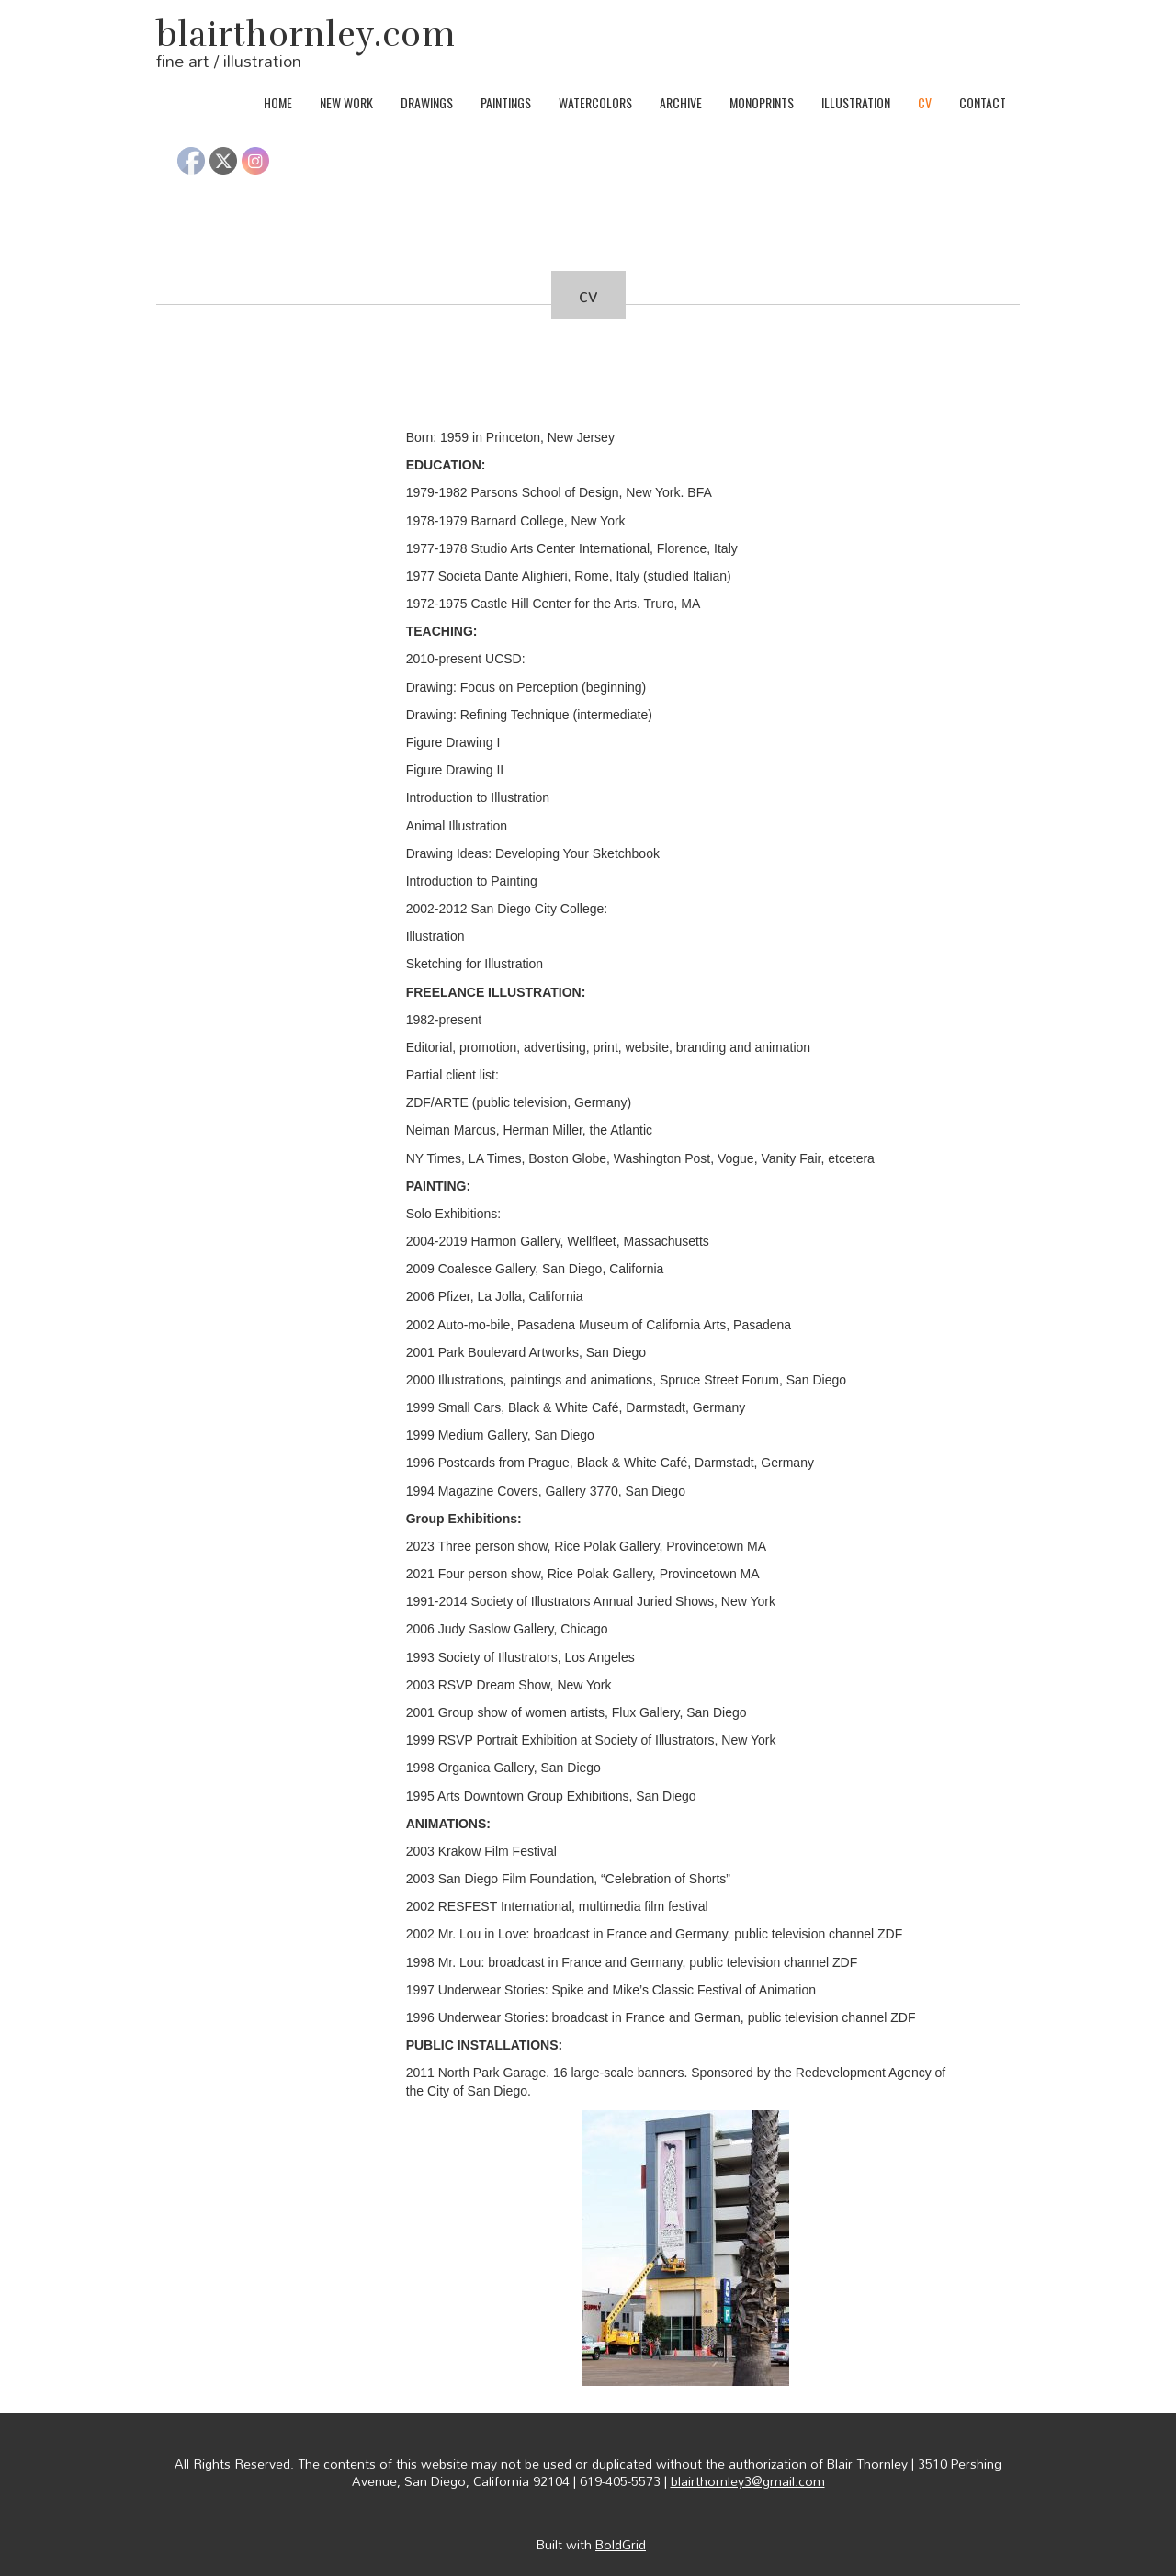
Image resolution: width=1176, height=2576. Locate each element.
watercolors (595, 102)
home (278, 102)
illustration (855, 102)
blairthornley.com (306, 35)
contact (982, 102)
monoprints (761, 102)
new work (346, 102)
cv (925, 102)
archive (681, 102)
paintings (506, 102)
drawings (427, 102)
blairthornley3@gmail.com (748, 2481)
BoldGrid (620, 2544)
